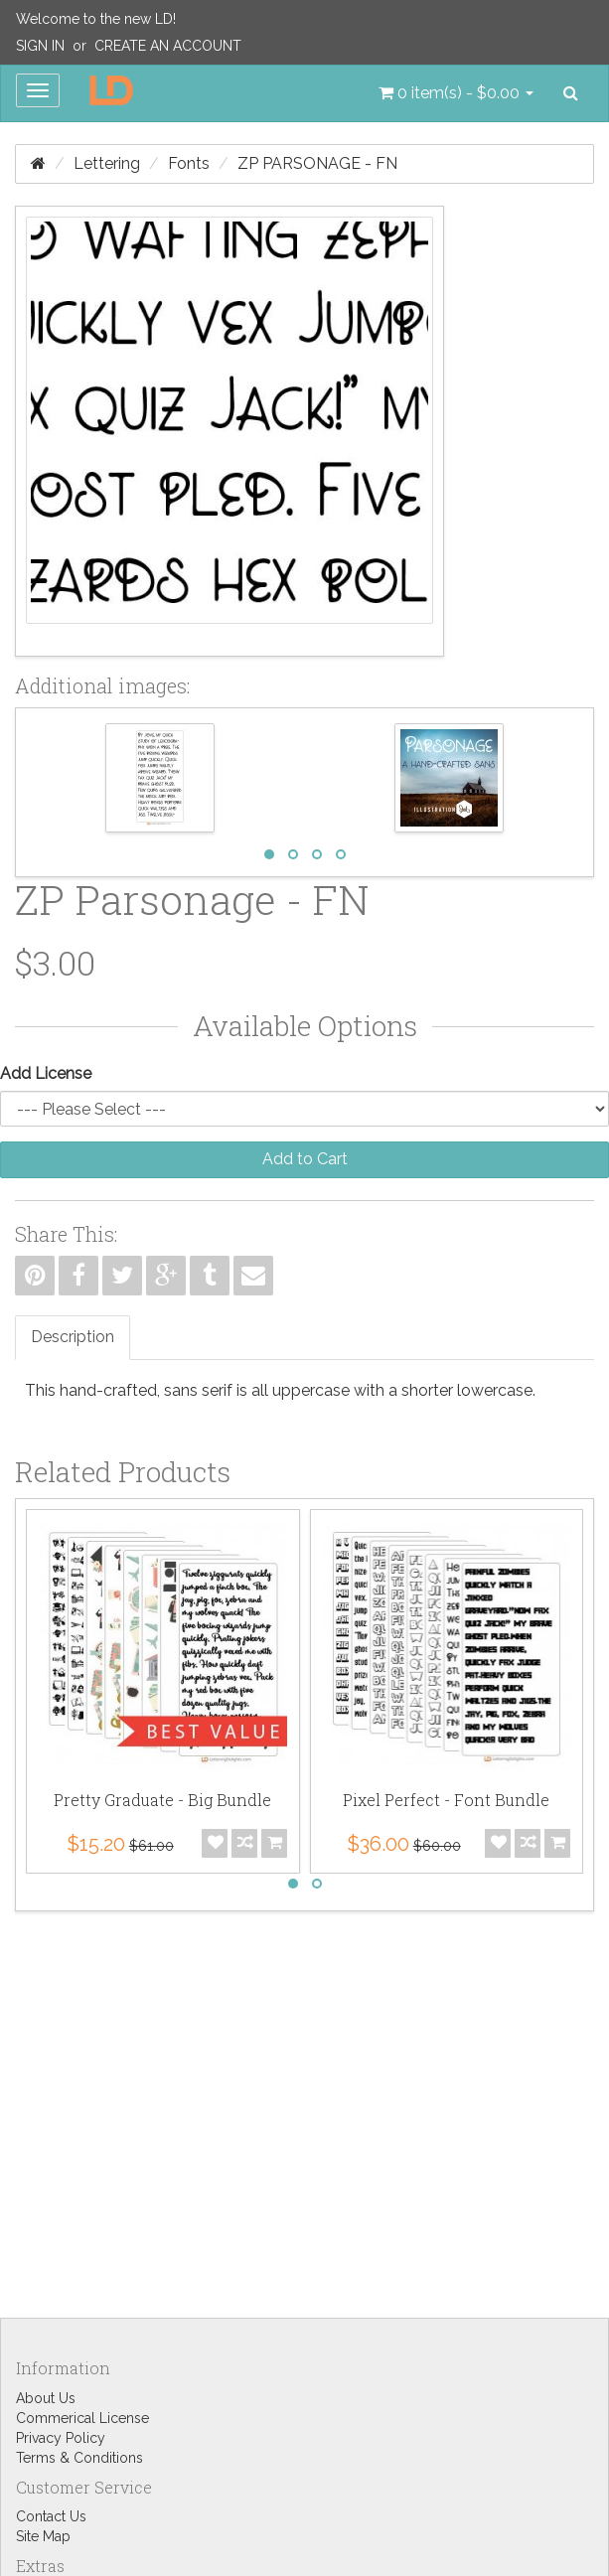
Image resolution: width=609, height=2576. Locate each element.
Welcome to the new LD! (96, 19)
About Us (46, 2398)
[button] (456, 93)
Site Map (43, 2536)
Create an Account (167, 46)
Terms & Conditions (79, 2458)
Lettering (107, 163)
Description (72, 1336)
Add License (45, 1073)
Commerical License (82, 2418)
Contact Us (51, 2516)
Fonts (189, 163)
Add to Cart (305, 1158)
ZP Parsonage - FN (317, 163)
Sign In (40, 46)
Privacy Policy (60, 2438)
